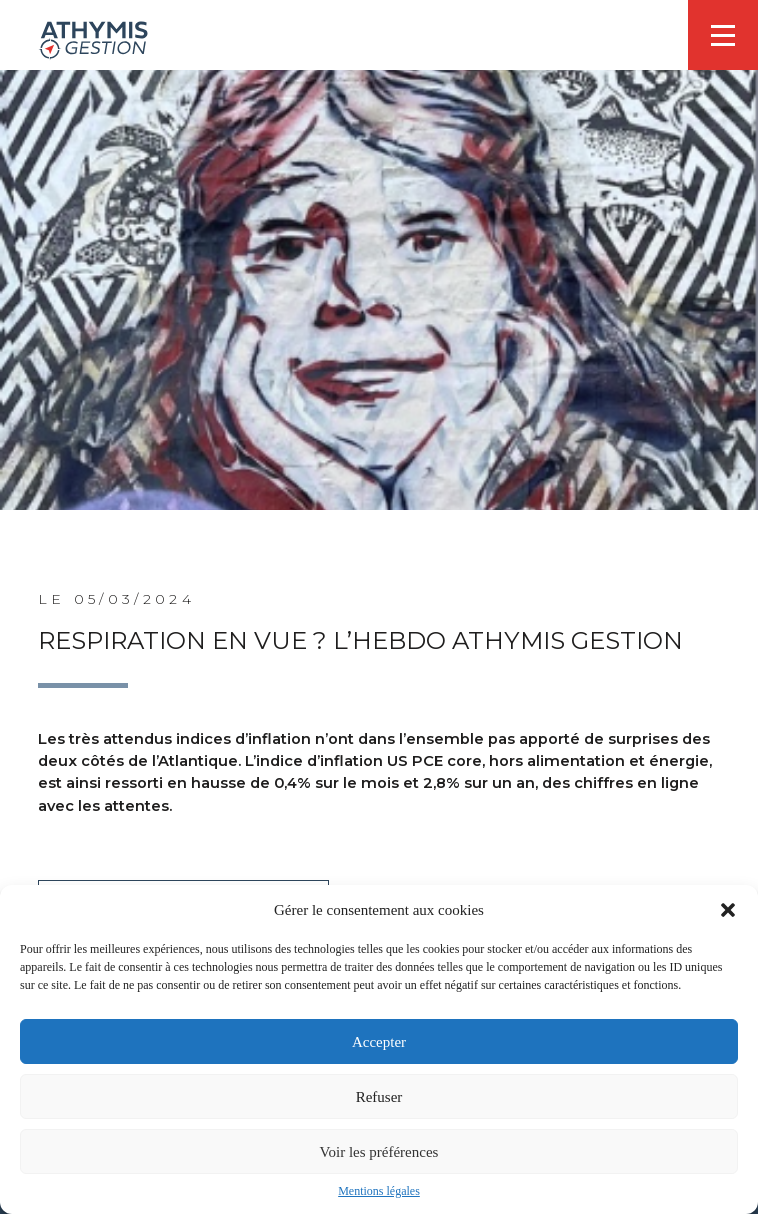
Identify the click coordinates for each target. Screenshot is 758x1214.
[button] (728, 910)
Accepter (379, 1042)
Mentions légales (379, 1191)
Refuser (379, 1097)
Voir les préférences (379, 1152)
